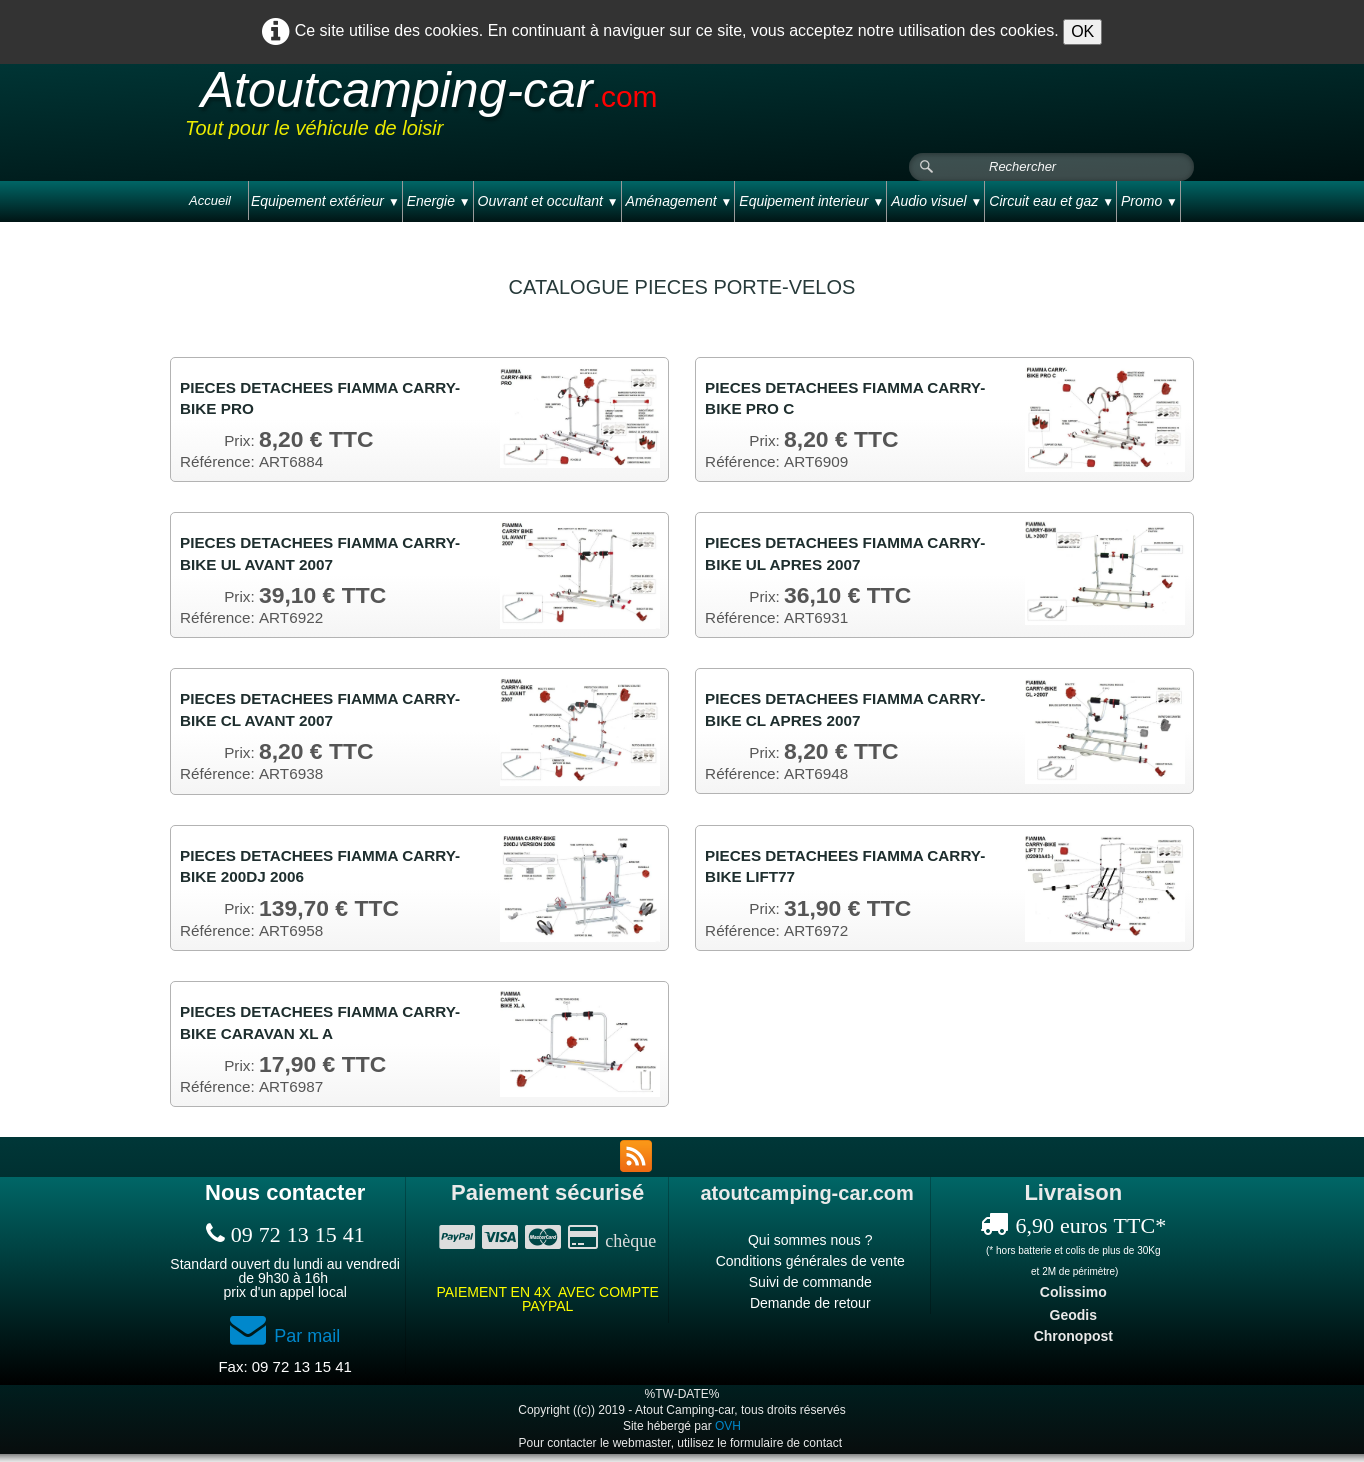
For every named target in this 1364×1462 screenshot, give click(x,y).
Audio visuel (936, 201)
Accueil (210, 200)
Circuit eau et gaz (1051, 201)
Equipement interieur (811, 201)
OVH (728, 1435)
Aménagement (679, 201)
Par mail (285, 1345)
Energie (439, 201)
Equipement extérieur (325, 201)
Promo (1149, 201)
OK (1082, 31)
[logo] (564, 109)
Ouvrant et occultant (548, 201)
